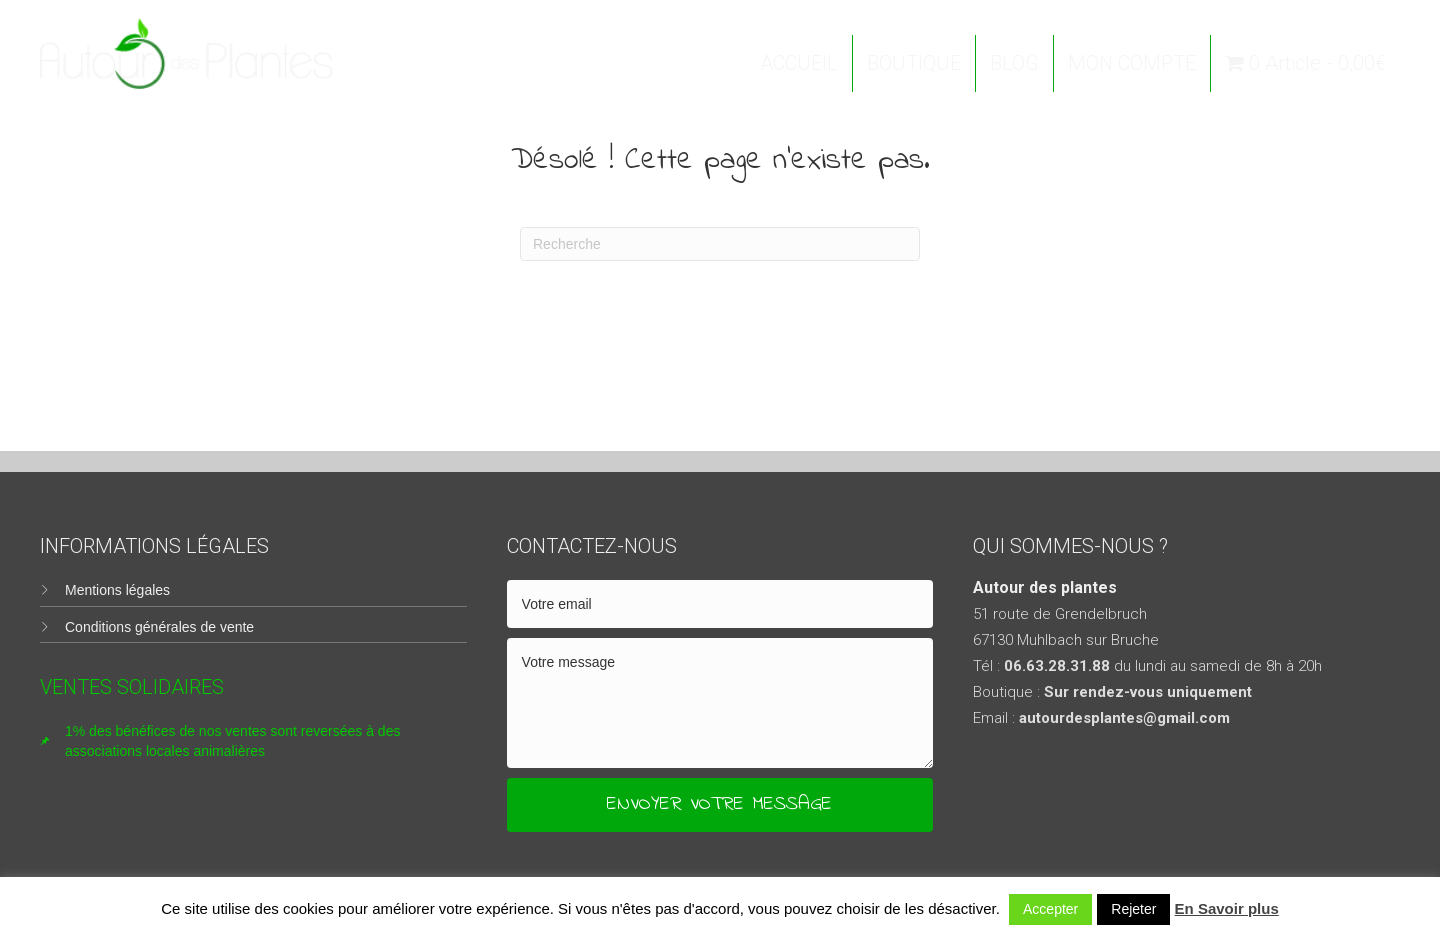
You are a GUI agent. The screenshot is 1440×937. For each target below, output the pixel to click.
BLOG (1014, 63)
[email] (720, 604)
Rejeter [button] (1133, 909)
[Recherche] (720, 244)
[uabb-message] (720, 703)
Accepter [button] (1050, 909)
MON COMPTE (1132, 63)
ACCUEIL (799, 63)
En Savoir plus (1227, 908)
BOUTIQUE (914, 63)
